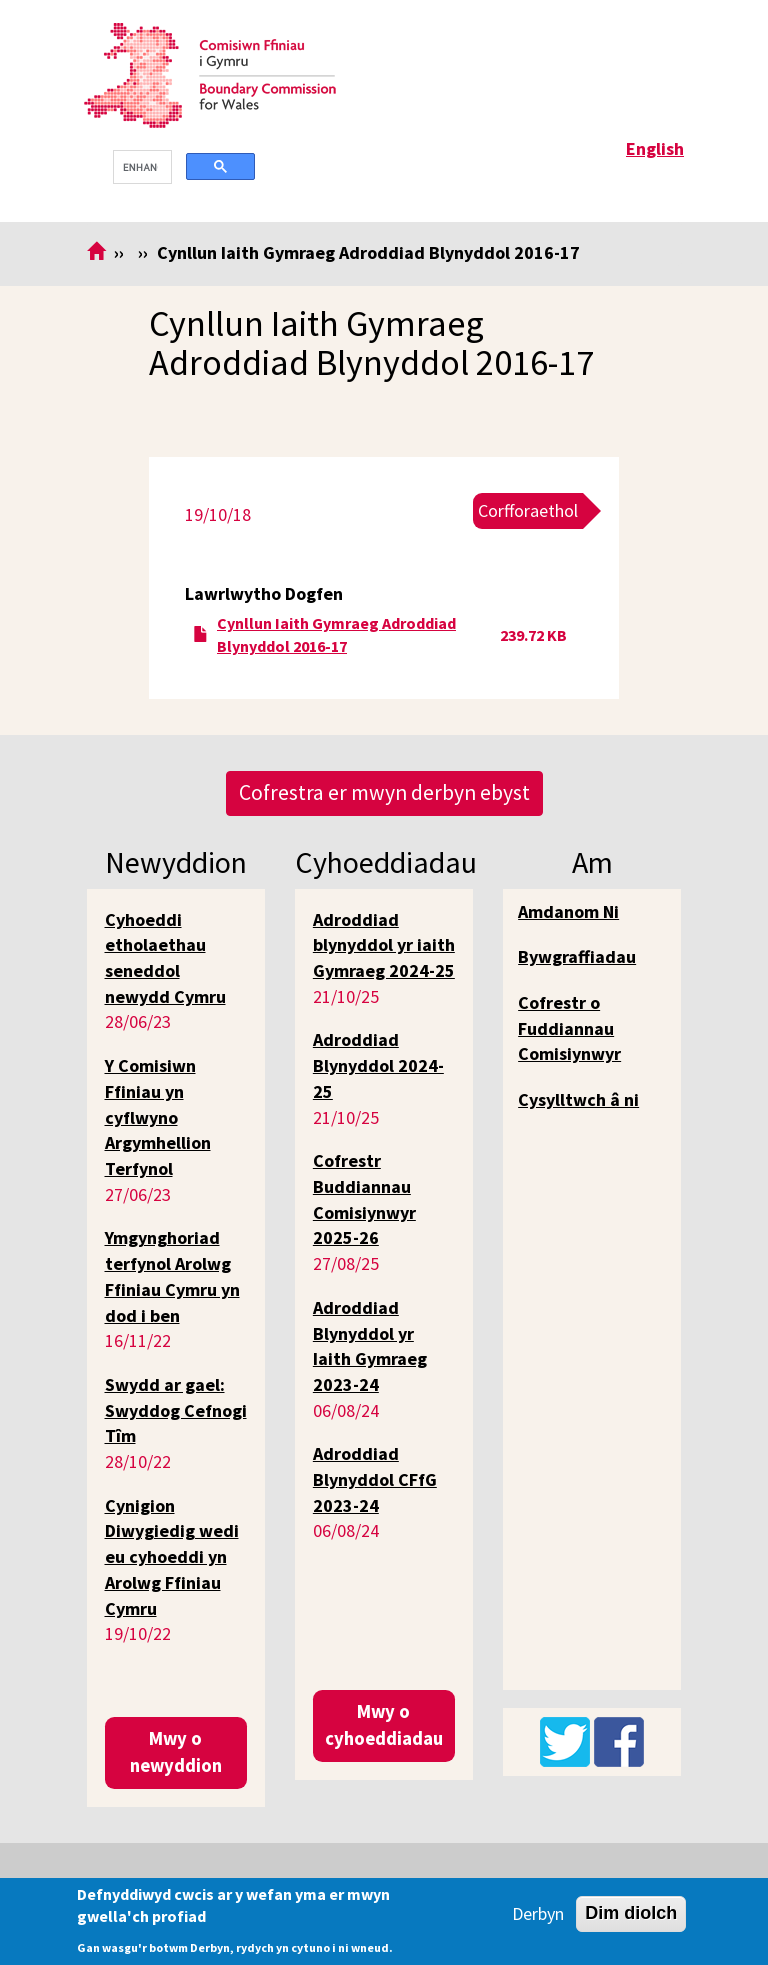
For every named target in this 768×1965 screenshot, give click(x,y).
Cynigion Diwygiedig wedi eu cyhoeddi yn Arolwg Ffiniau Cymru (172, 1557)
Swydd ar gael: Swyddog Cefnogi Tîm (176, 1410)
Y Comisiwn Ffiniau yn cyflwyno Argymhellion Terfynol (158, 1117)
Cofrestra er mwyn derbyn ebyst (384, 792)
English (655, 148)
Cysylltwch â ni (578, 1099)
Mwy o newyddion (176, 1752)
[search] (140, 167)
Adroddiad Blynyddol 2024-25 (378, 1065)
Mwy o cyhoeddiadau (384, 1725)
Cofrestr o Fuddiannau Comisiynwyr (569, 1028)
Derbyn (538, 1913)
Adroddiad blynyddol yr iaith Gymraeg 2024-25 (384, 945)
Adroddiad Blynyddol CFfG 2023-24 (375, 1479)
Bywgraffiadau (577, 956)
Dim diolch (631, 1913)
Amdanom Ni (568, 911)
